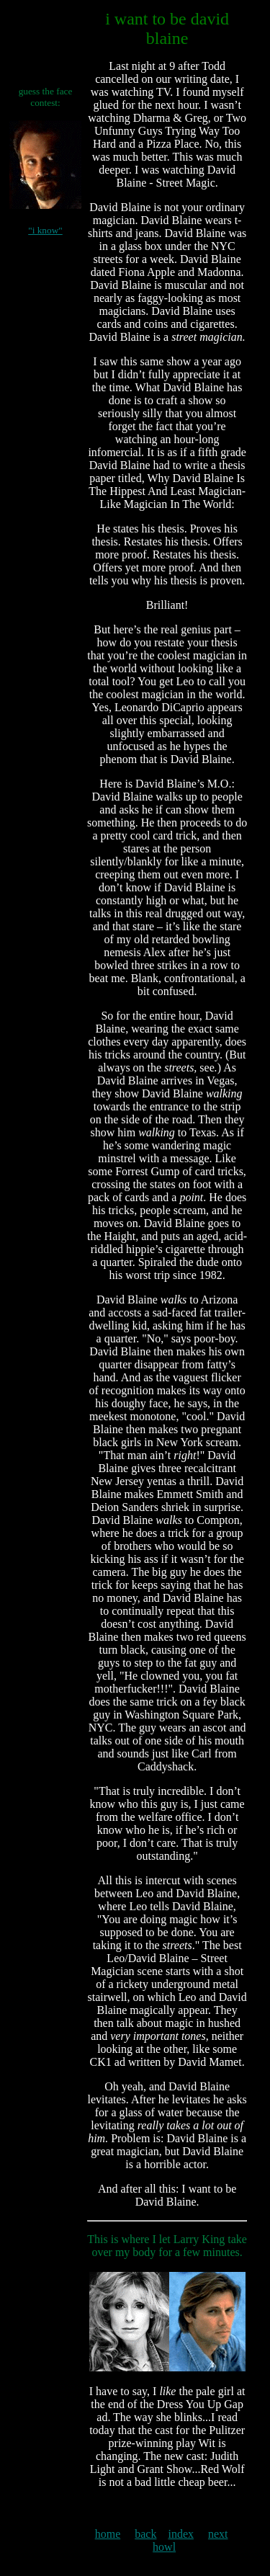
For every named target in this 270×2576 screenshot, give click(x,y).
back (145, 2534)
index (181, 2534)
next (218, 2534)
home (108, 2534)
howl (164, 2547)
